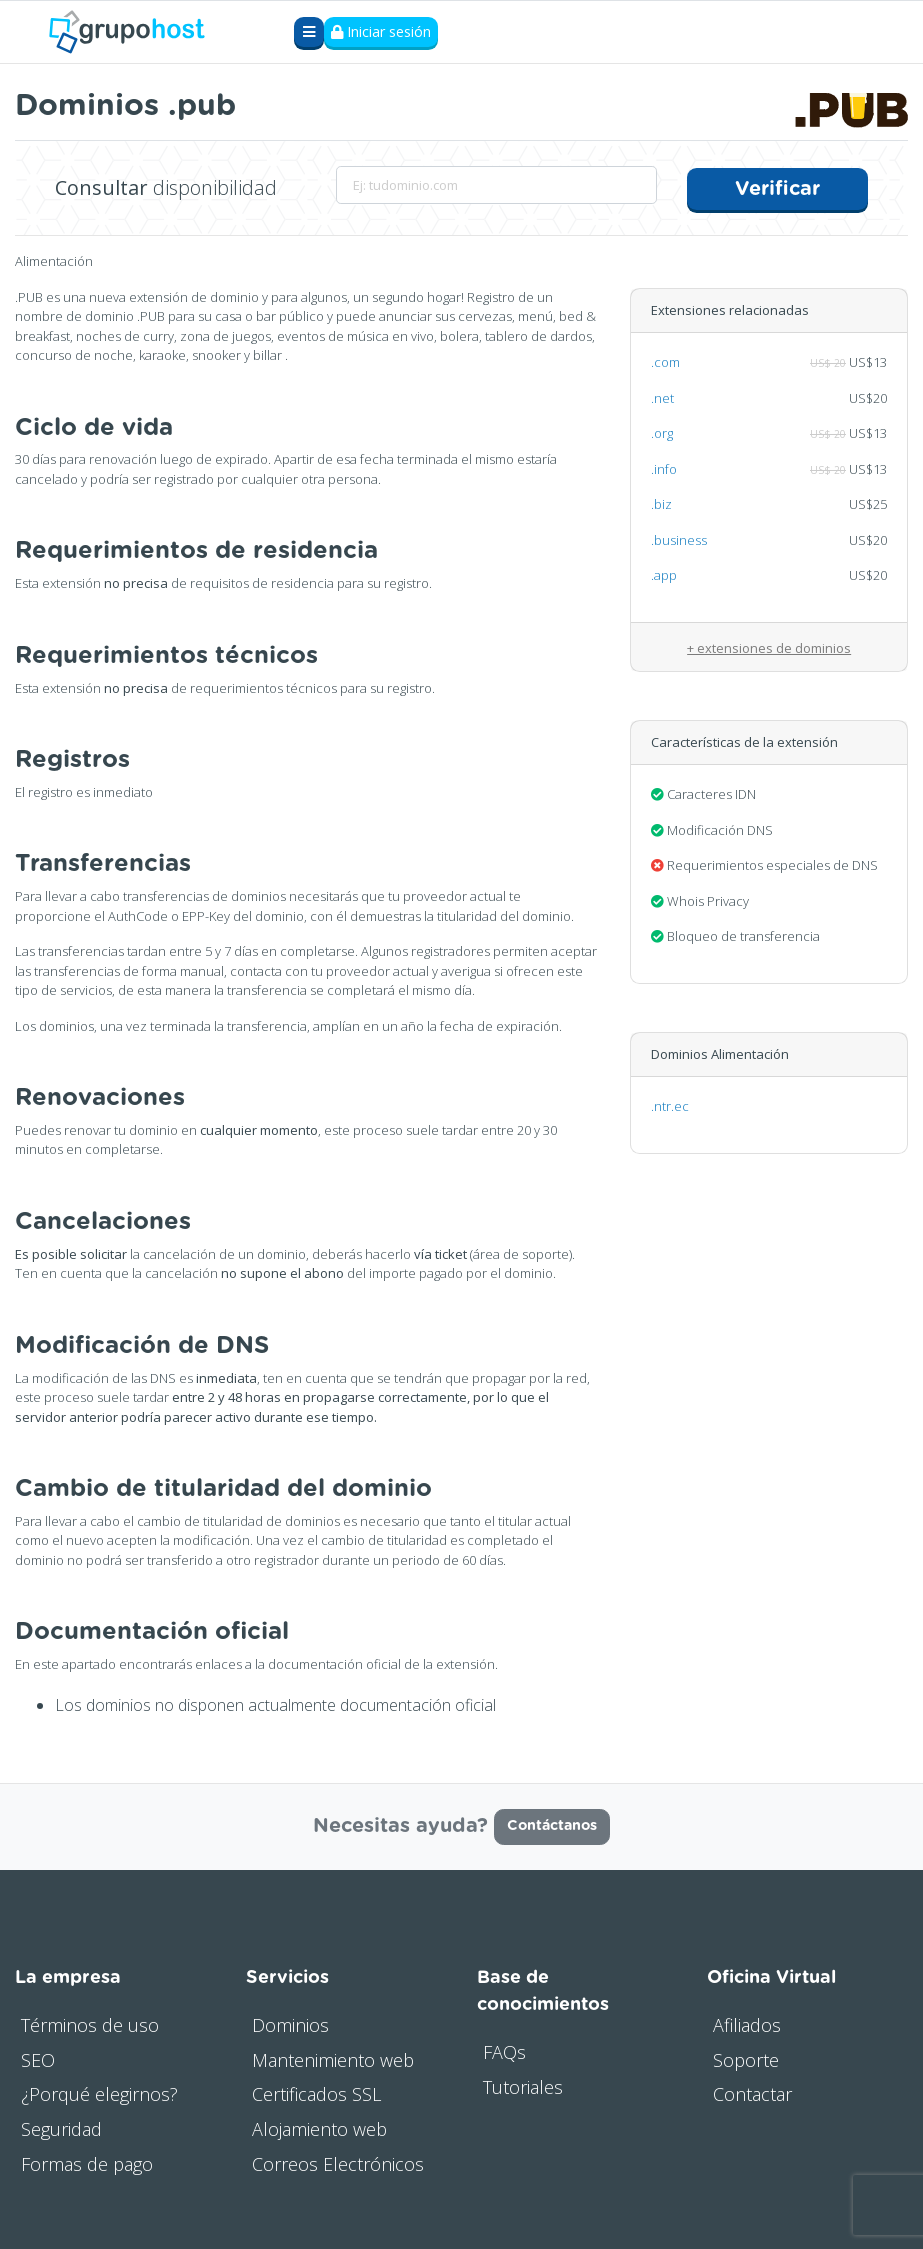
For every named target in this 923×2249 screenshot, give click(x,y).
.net (662, 396)
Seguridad (61, 2127)
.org (662, 431)
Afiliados (747, 2022)
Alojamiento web (319, 2127)
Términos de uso (90, 2022)
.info (664, 467)
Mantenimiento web (333, 2057)
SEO (38, 2057)
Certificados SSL (316, 2092)
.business (679, 538)
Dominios (290, 2022)
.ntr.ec (670, 1104)
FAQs (504, 2049)
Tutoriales (523, 2084)
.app (664, 573)
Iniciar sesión (381, 32)
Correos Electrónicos (338, 2161)
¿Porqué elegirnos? (99, 2092)
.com (665, 360)
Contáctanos (551, 1824)
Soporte (746, 2057)
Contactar (752, 2092)
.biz (661, 502)
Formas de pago (87, 2161)
